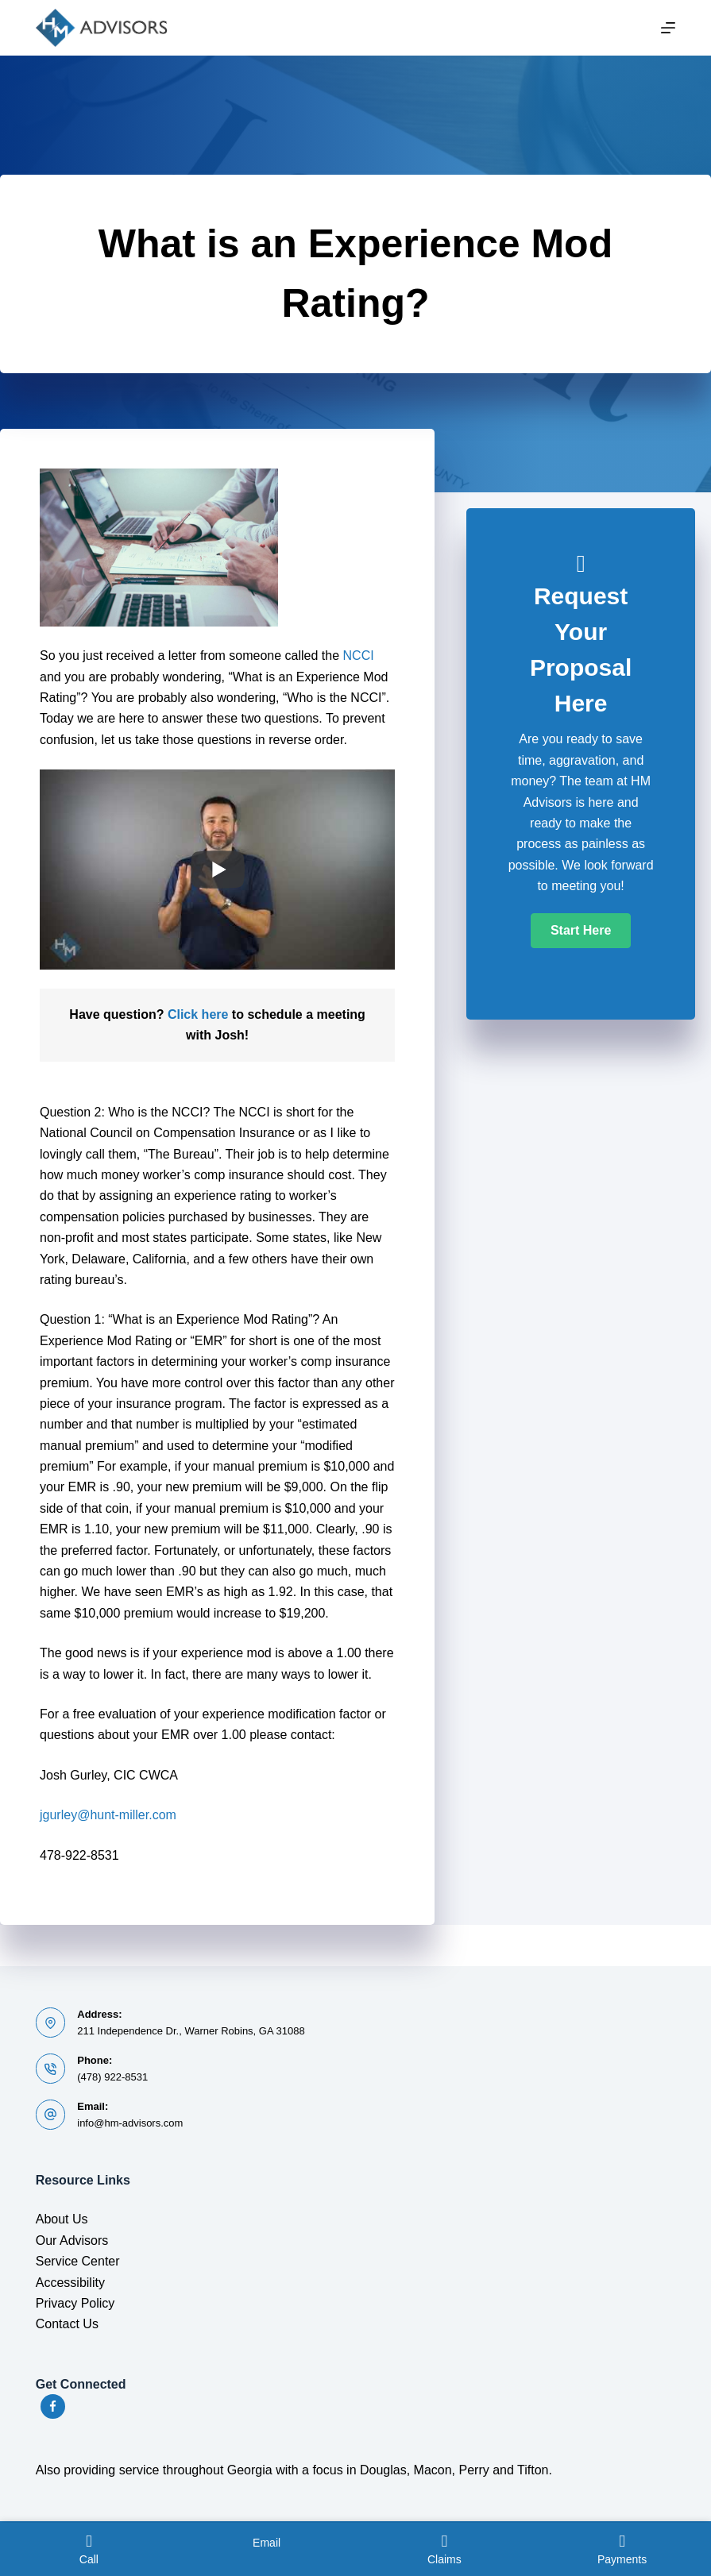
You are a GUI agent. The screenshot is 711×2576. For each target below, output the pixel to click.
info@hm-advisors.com (130, 2123)
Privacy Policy (75, 2303)
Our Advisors (72, 2240)
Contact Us (67, 2324)
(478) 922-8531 (112, 2077)
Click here (198, 1014)
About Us (62, 2219)
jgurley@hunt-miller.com (108, 1815)
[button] (581, 930)
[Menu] (668, 28)
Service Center (78, 2261)
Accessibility (70, 2282)
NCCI (358, 655)
